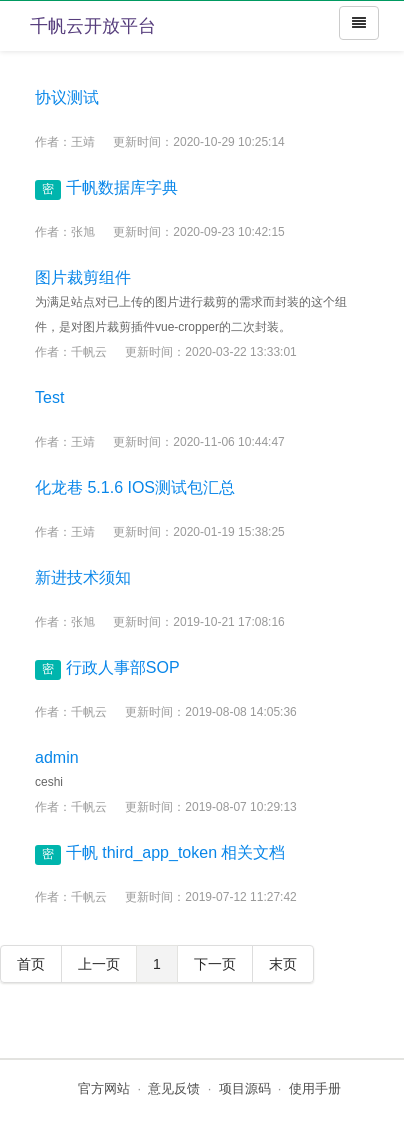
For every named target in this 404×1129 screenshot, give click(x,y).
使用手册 (315, 1088)
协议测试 (67, 97)
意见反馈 (174, 1088)
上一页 (99, 964)
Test (49, 397)
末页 (283, 964)
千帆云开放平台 (93, 26)
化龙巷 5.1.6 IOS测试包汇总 (135, 487)
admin (57, 757)
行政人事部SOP (123, 667)
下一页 (215, 964)
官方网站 (104, 1088)
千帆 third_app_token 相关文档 (176, 852)
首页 (31, 964)
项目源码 (245, 1088)
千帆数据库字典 (122, 187)
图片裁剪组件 (83, 277)
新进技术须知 (83, 577)
